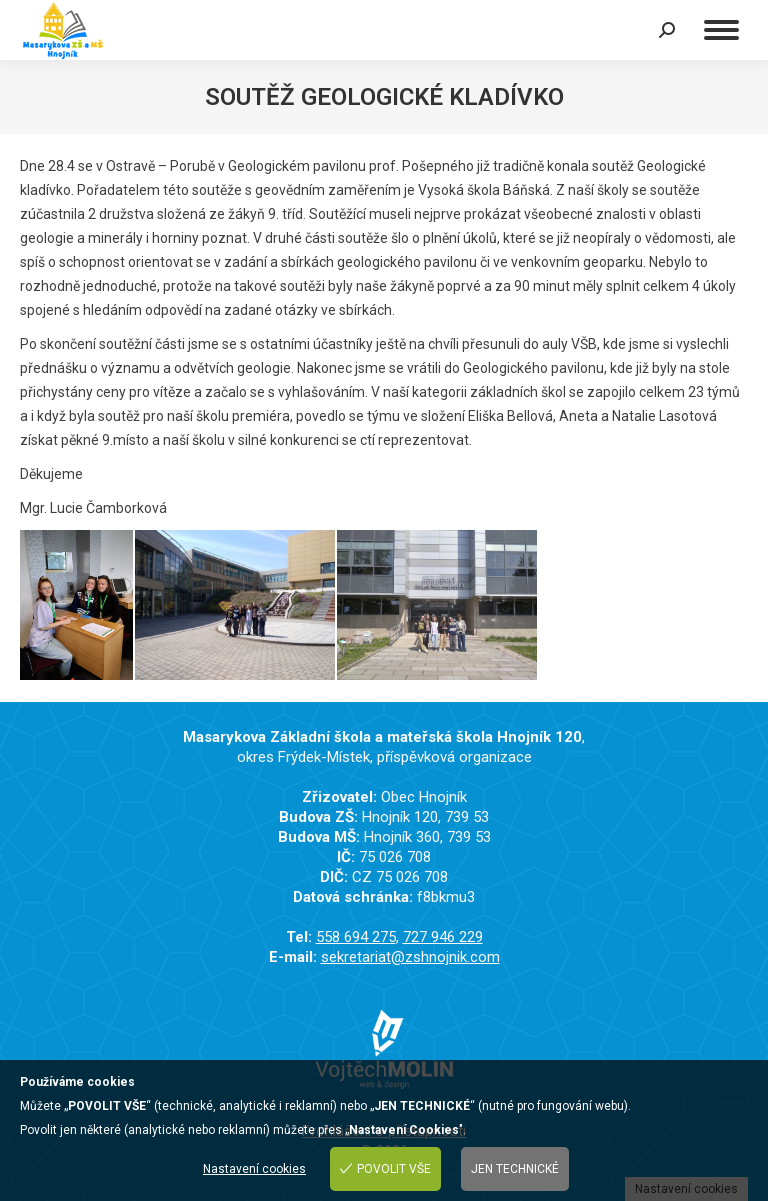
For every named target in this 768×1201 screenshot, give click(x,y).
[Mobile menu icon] (721, 30)
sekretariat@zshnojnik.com (410, 957)
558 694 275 (356, 937)
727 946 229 (443, 937)
